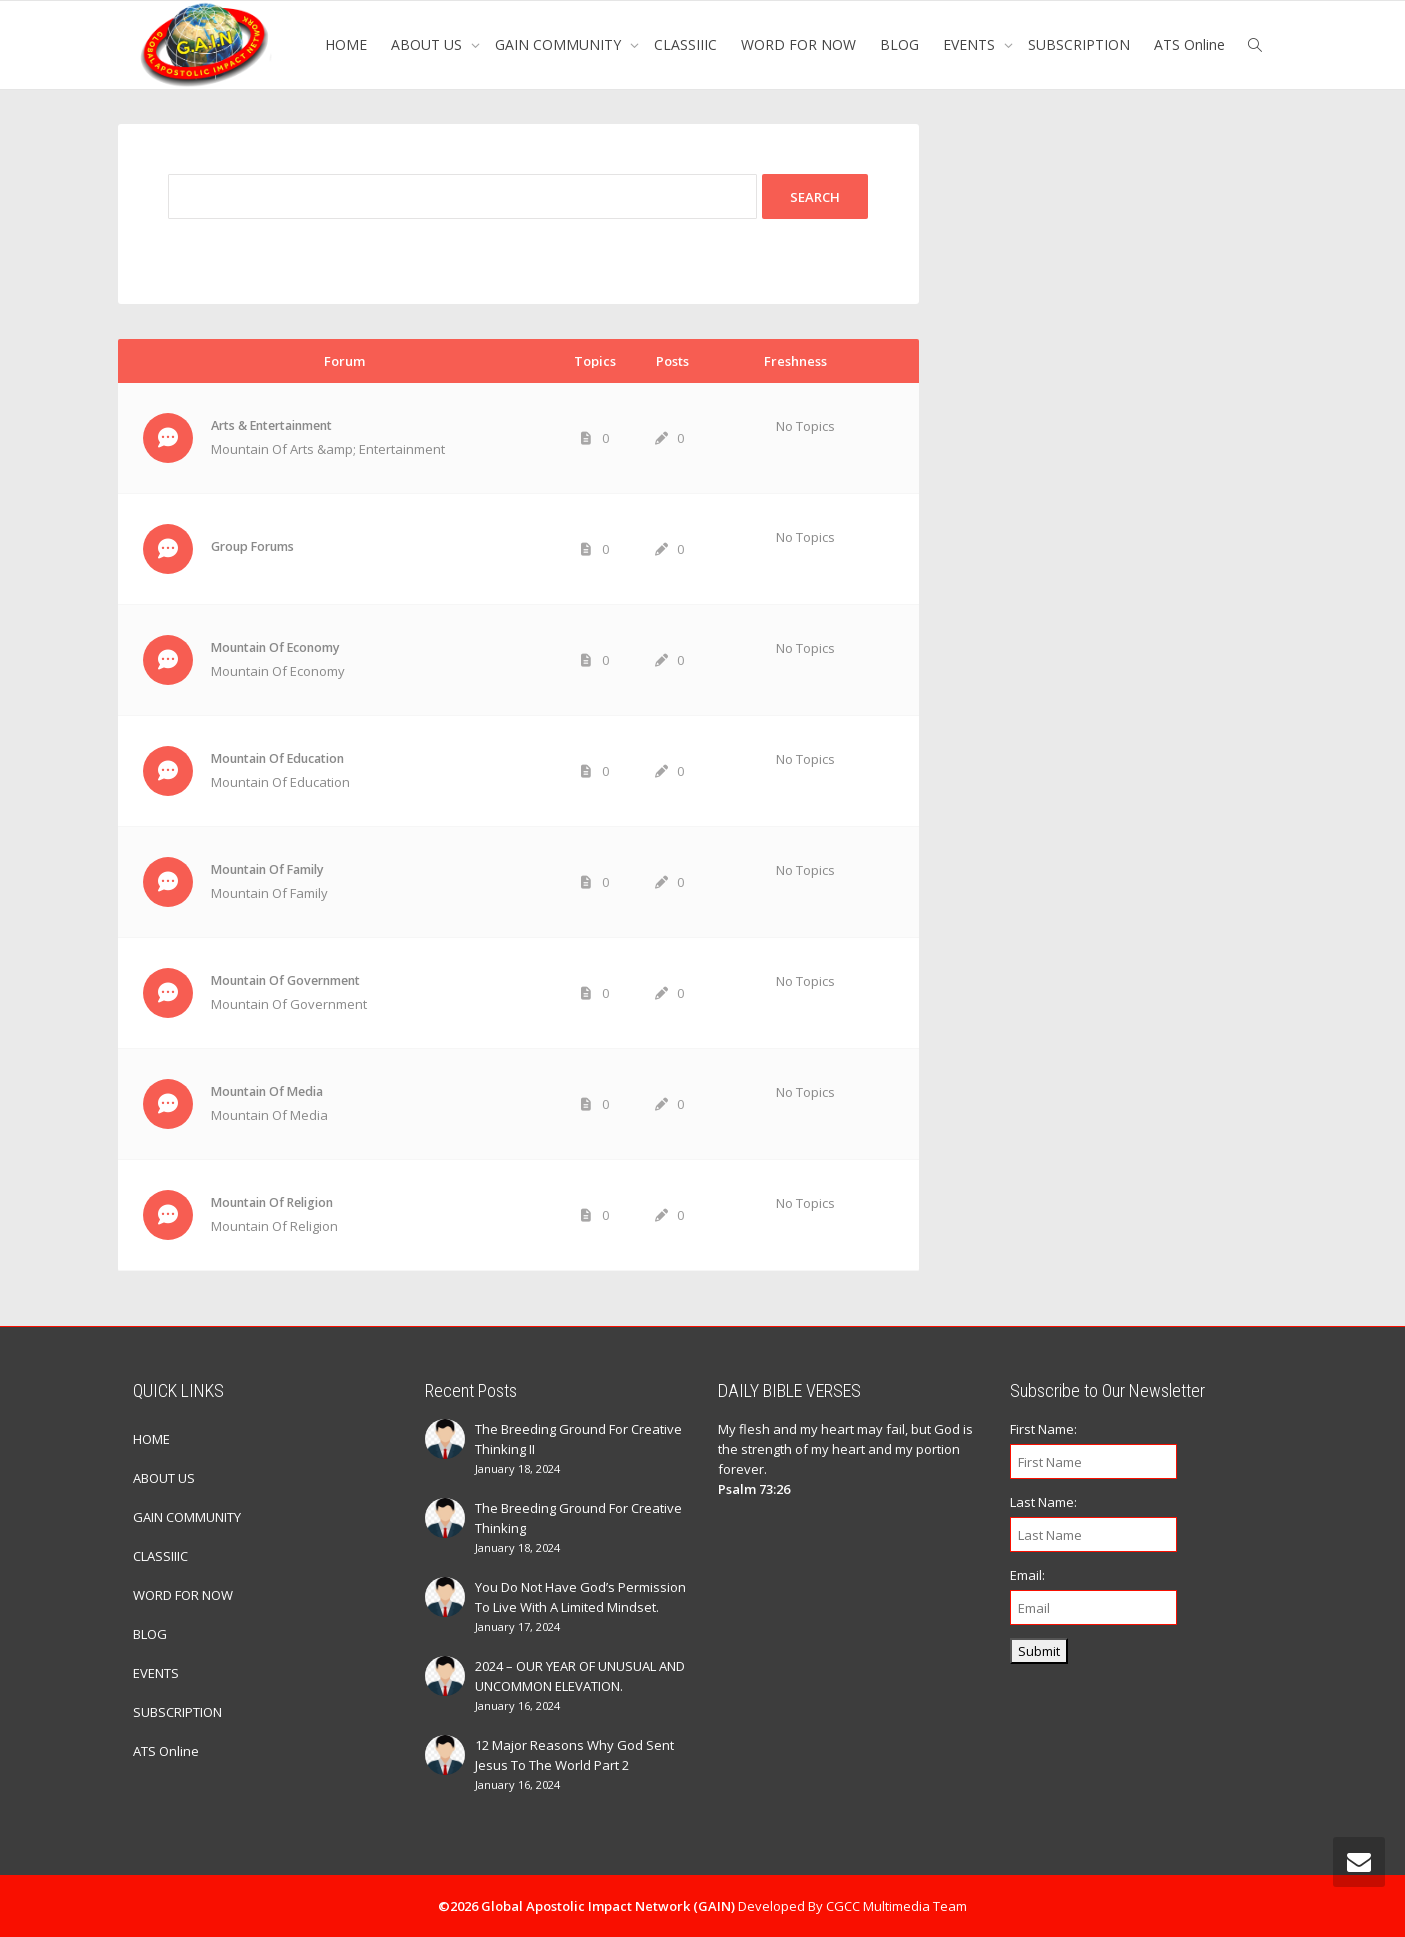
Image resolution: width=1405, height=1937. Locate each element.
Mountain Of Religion (272, 1202)
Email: (1027, 1575)
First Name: (1043, 1429)
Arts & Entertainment (271, 425)
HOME (346, 44)
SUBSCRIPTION (1079, 44)
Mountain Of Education (277, 758)
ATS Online (1189, 44)
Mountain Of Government (285, 980)
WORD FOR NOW (798, 44)
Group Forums (252, 546)
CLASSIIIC (685, 44)
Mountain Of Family (267, 869)
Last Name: (1043, 1502)
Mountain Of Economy (275, 647)
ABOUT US (428, 44)
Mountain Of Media (267, 1091)
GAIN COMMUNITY (560, 44)
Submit (1039, 1651)
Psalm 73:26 (754, 1489)
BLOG (899, 44)
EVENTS (971, 44)
